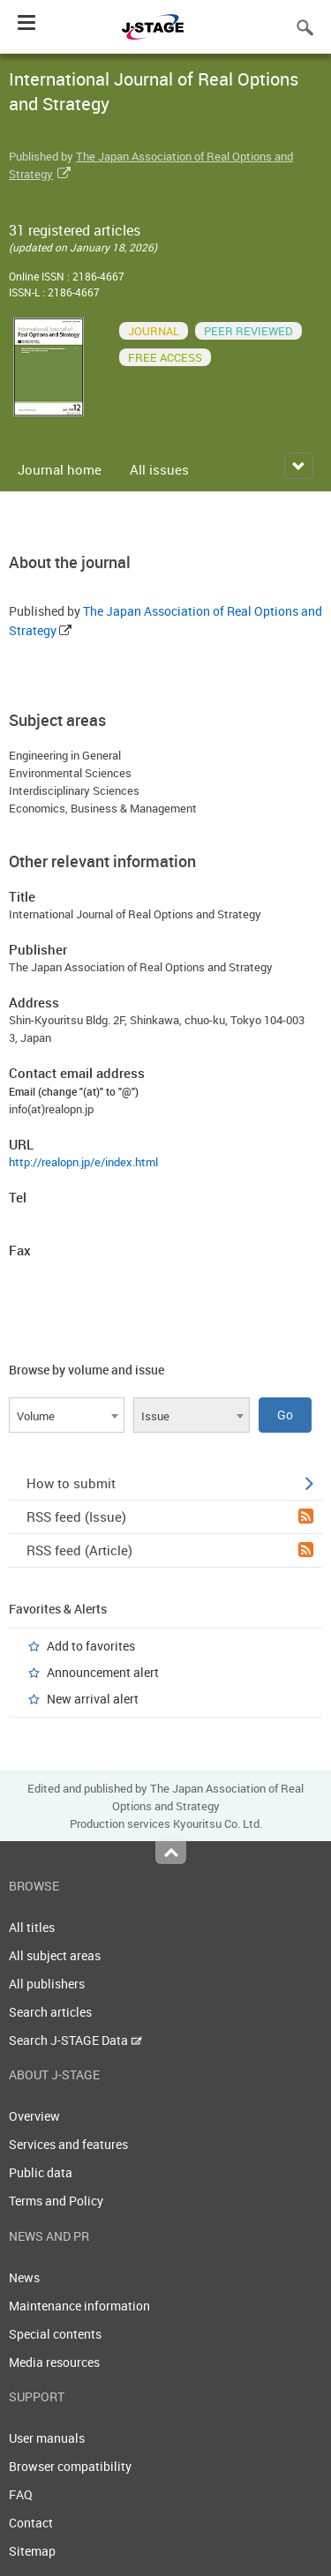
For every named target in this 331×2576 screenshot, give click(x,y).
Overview (34, 2116)
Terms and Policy (56, 2200)
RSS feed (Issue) (169, 1516)
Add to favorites (91, 1645)
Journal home (60, 469)
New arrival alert (93, 1698)
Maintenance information (79, 2305)
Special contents (55, 2333)
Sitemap (32, 2550)
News (24, 2277)
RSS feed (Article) (169, 1550)
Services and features (68, 2144)
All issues (159, 469)
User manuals (47, 2438)
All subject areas (55, 1955)
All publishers (47, 1983)
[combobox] (66, 1415)
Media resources (54, 2362)
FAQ (21, 2494)
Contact (31, 2522)
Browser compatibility (70, 2466)
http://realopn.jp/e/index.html (83, 1162)
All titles (32, 1927)
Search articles (50, 2011)
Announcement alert (103, 1672)
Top (170, 1852)
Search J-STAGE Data (75, 2040)
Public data (40, 2172)
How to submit (169, 1482)
